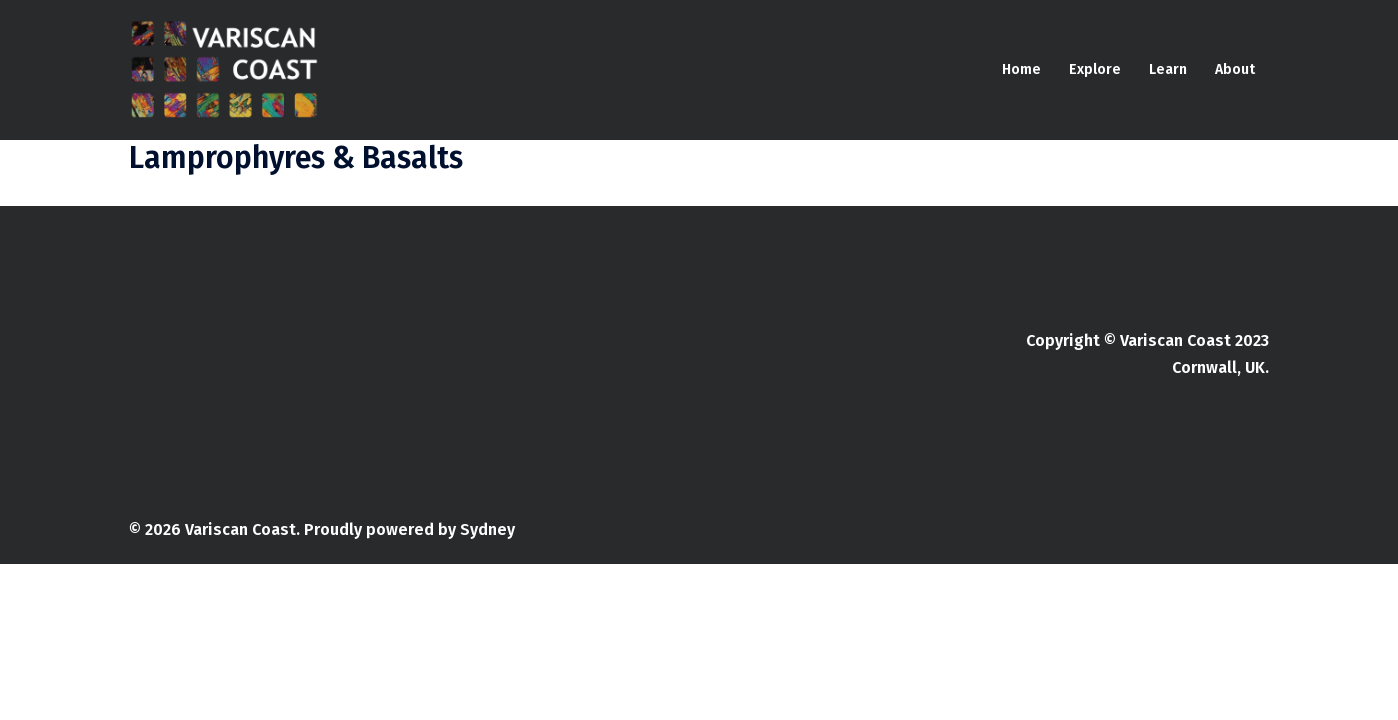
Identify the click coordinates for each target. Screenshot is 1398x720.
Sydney (487, 529)
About (1235, 69)
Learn (1168, 69)
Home (1021, 69)
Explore (1095, 69)
